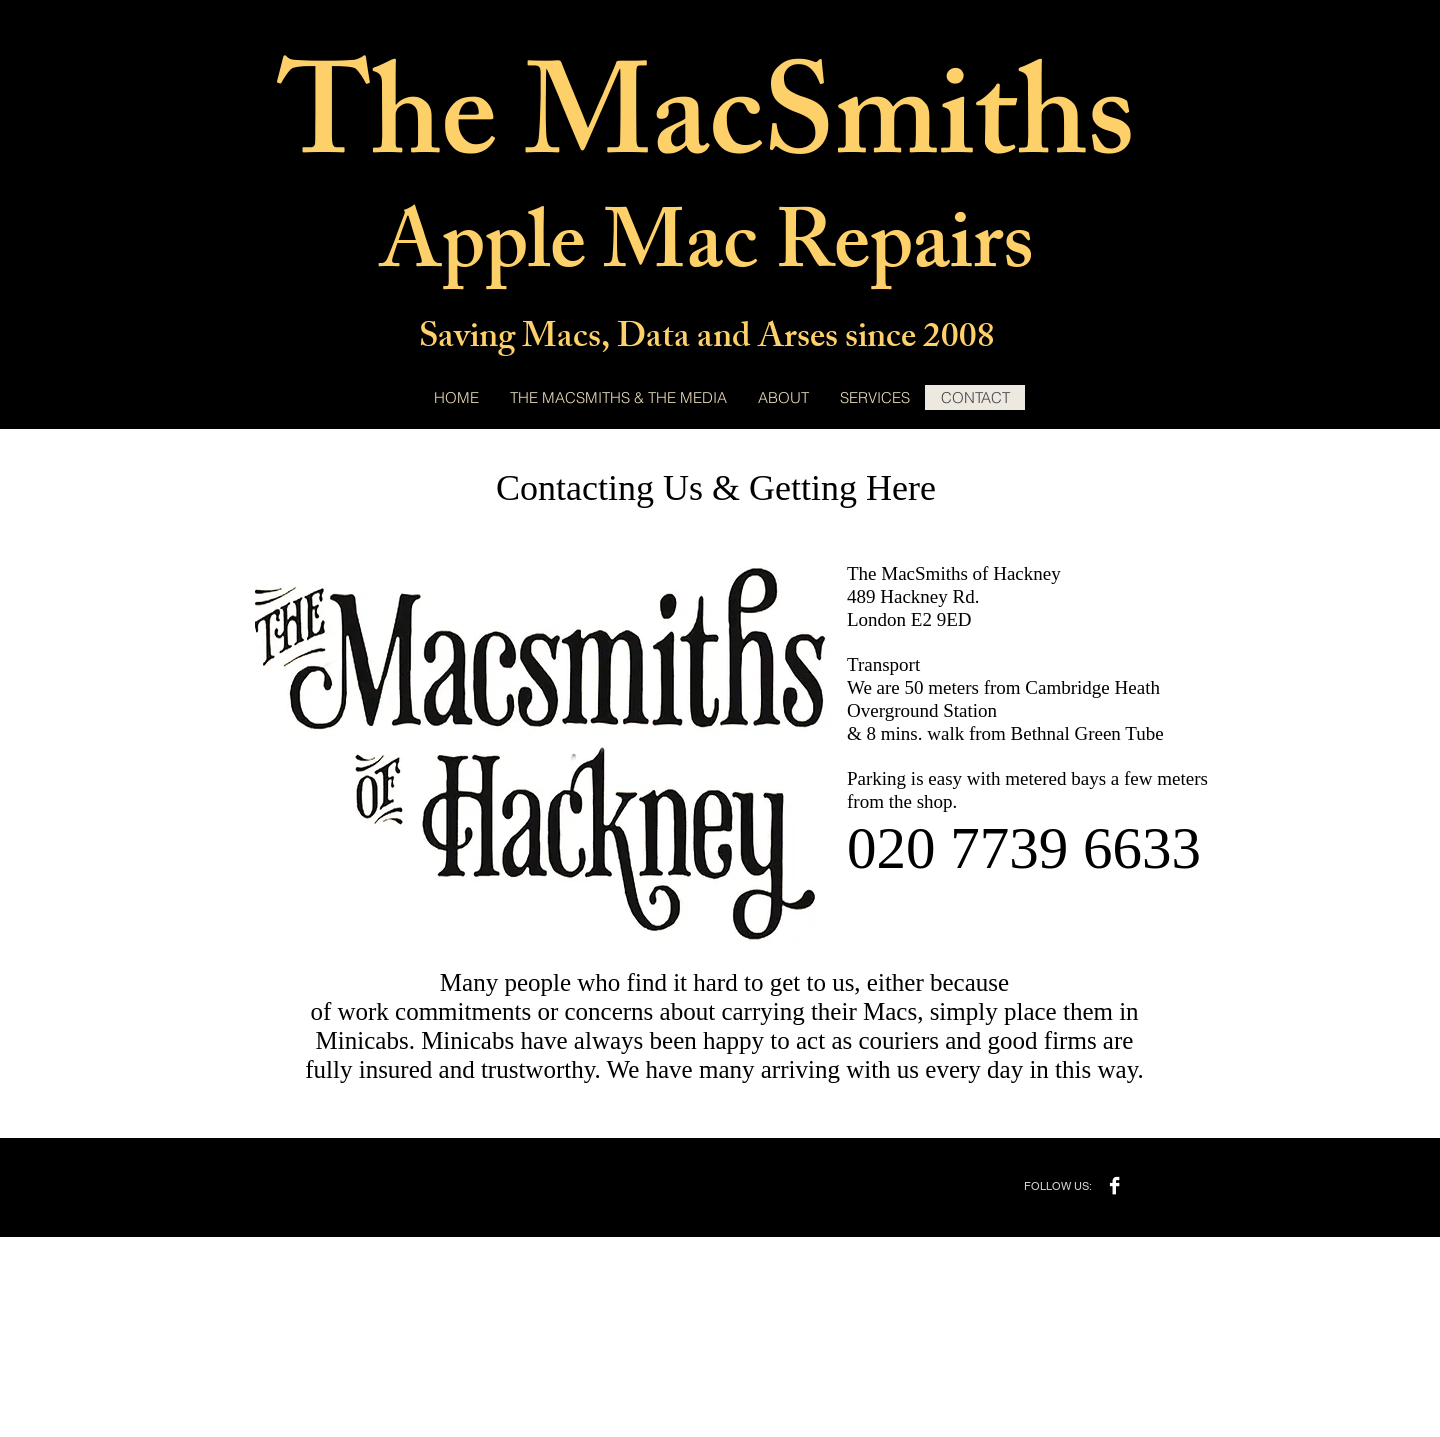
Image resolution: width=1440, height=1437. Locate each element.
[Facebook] (1114, 1185)
